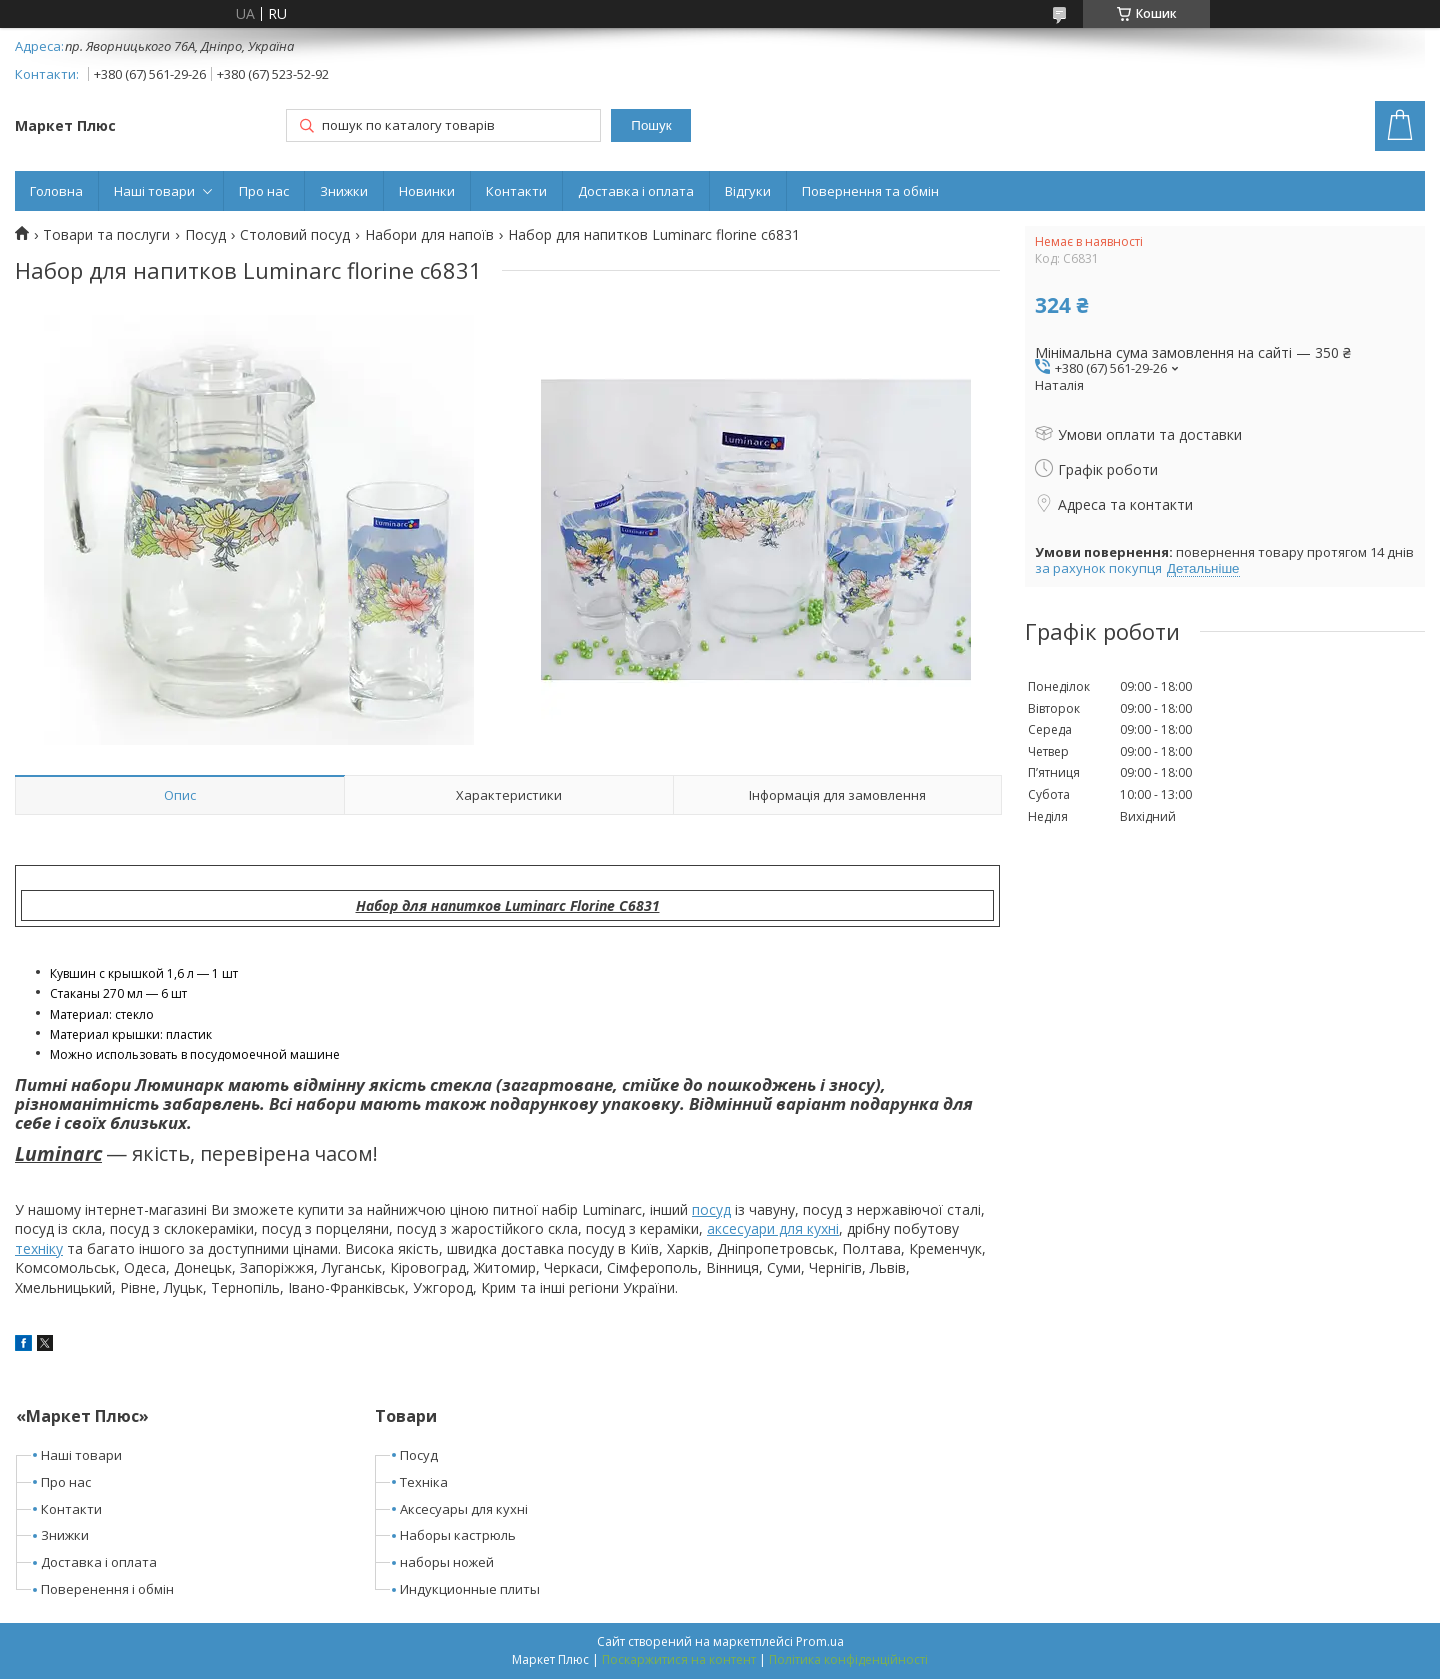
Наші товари (154, 191)
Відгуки (748, 191)
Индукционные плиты (470, 1589)
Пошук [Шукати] (651, 125)
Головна (56, 191)
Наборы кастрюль (458, 1535)
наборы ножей (447, 1562)
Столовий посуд (295, 235)
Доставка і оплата (636, 191)
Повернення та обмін (870, 191)
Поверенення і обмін (107, 1589)
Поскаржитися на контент (679, 1659)
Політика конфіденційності (848, 1659)
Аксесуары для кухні (464, 1509)
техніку (39, 1248)
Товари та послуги (106, 235)
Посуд (205, 235)
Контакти (516, 191)
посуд (711, 1209)
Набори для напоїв (429, 235)
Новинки (427, 191)
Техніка (424, 1482)
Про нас (264, 191)
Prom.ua (820, 1641)
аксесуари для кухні (773, 1228)
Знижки (344, 191)
